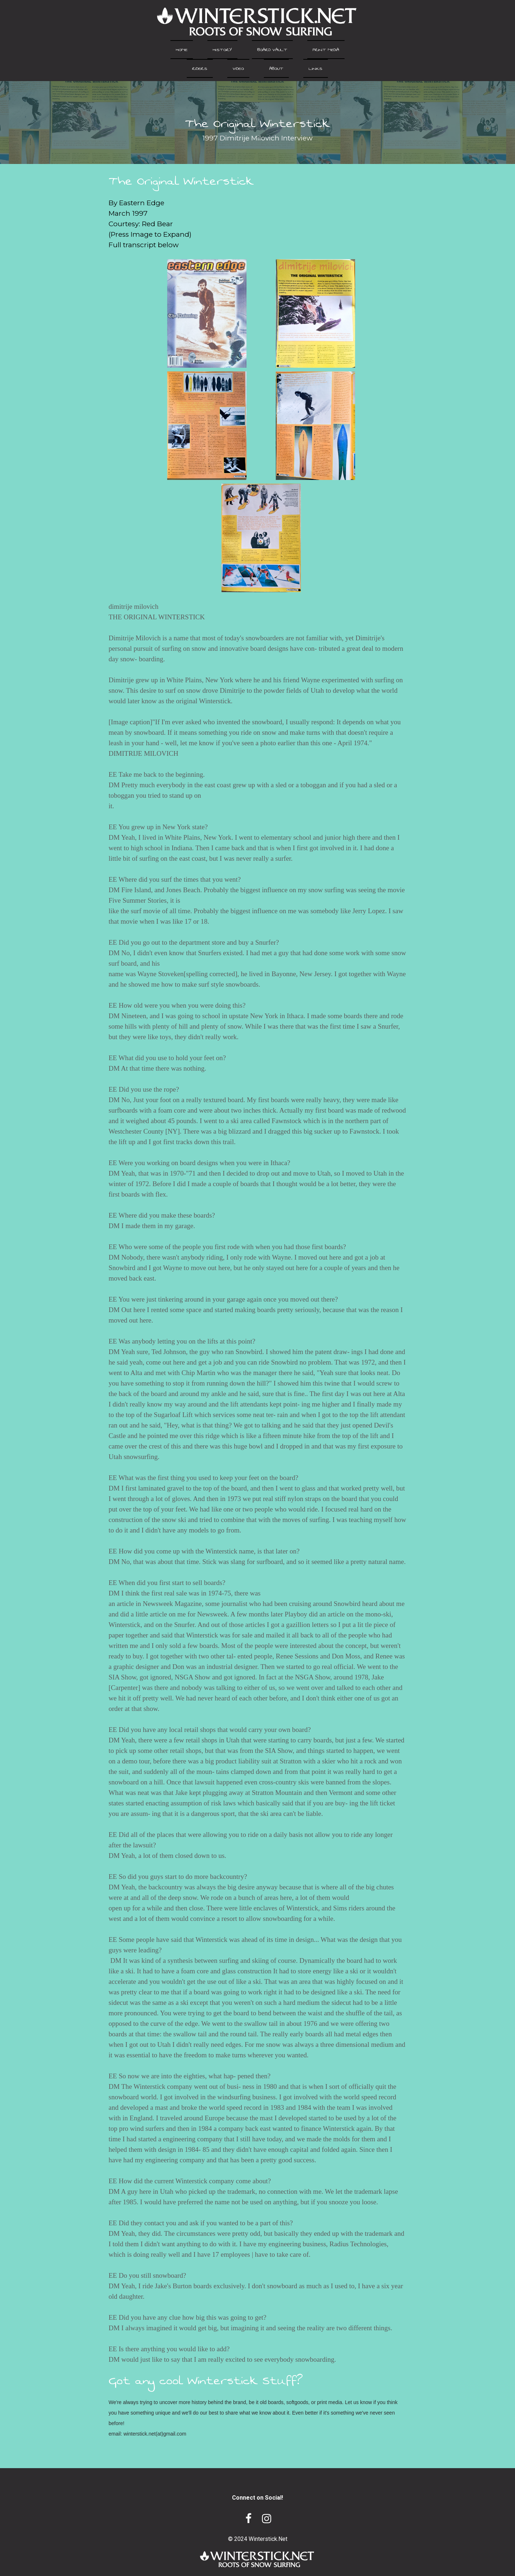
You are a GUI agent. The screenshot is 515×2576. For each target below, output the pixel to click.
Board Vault (272, 49)
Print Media (326, 49)
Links (315, 68)
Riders (199, 68)
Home (181, 49)
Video (238, 68)
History (222, 49)
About (276, 68)
